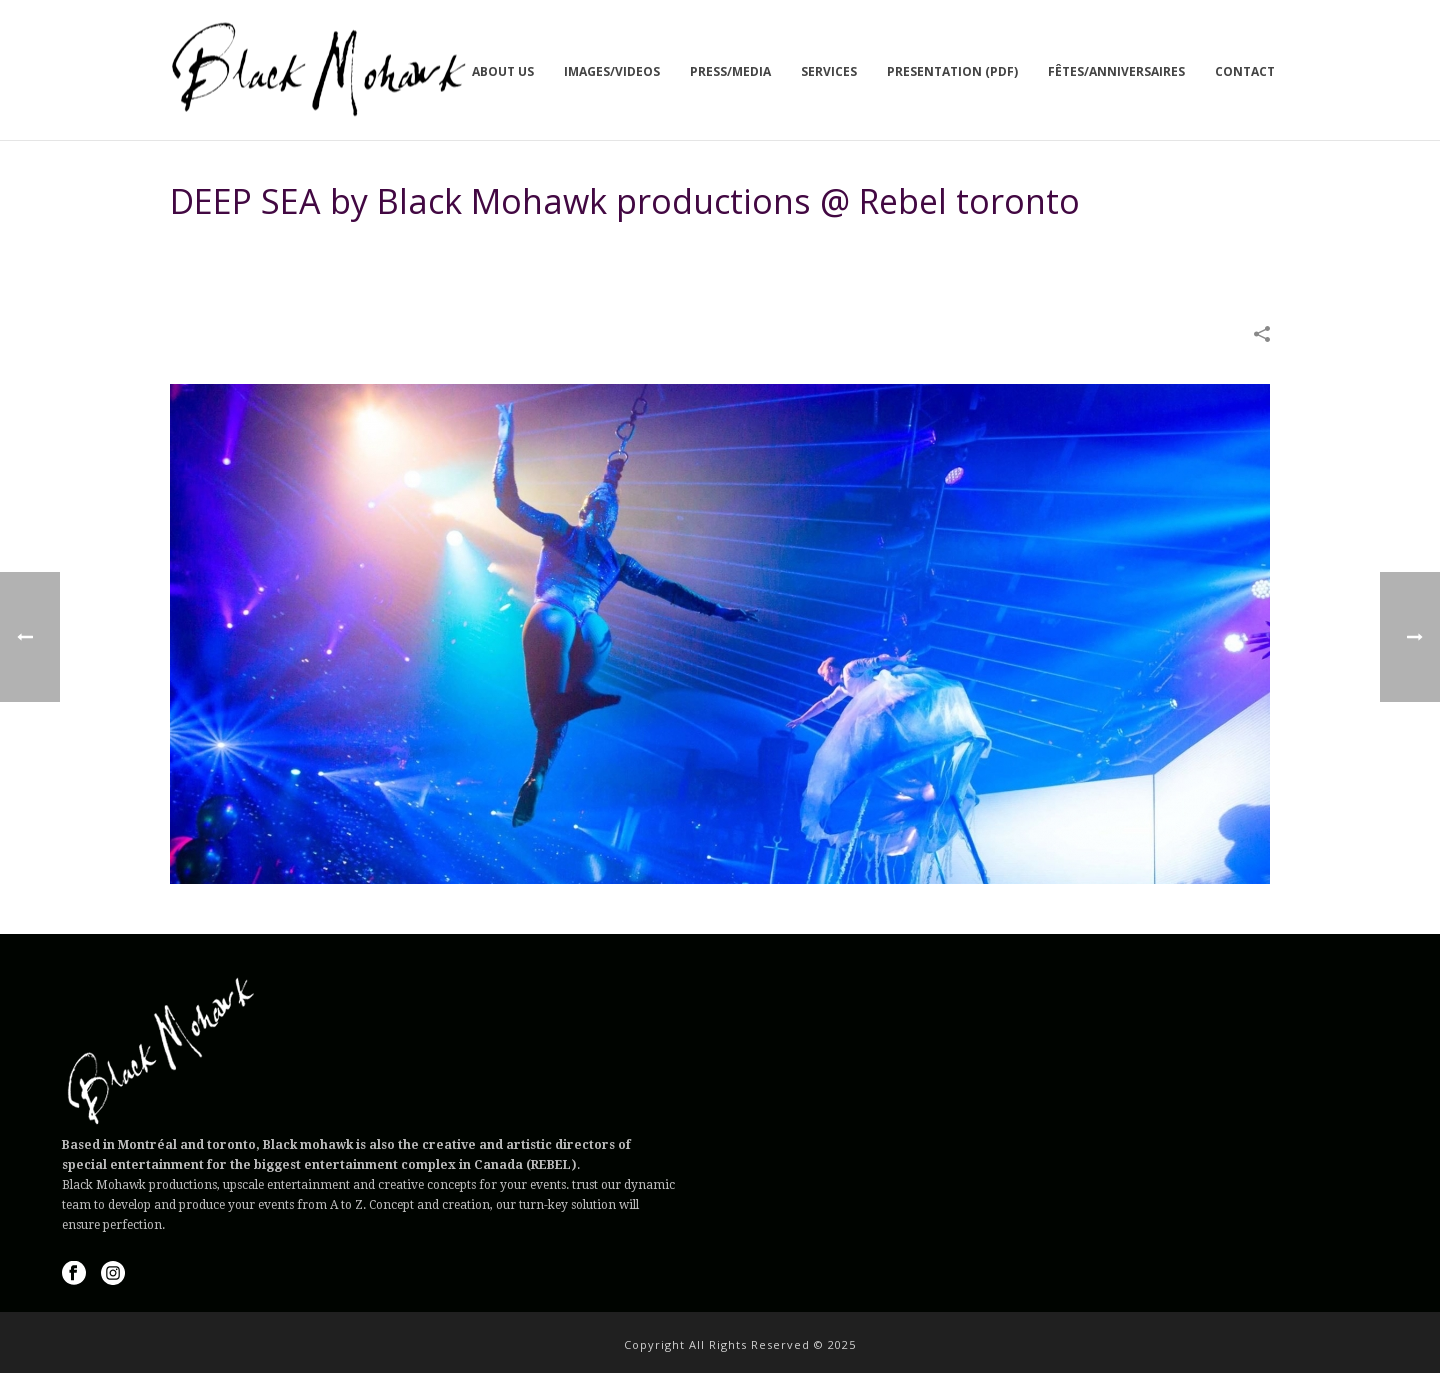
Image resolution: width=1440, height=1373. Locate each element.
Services (829, 71)
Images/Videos (612, 71)
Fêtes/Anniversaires (1116, 71)
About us (503, 71)
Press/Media (730, 71)
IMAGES (826, 252)
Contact (1245, 71)
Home (773, 252)
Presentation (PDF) (952, 71)
